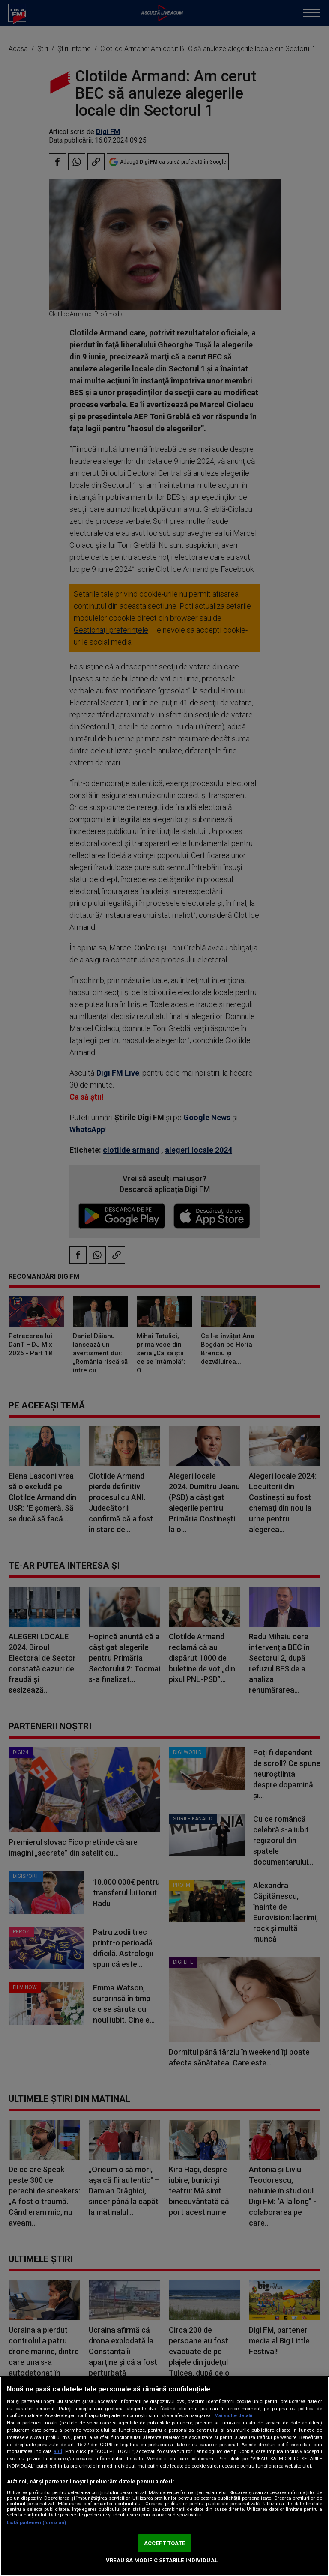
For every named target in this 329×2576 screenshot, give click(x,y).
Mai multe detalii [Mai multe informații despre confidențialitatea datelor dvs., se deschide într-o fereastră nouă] (233, 2415)
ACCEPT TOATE (164, 2543)
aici (58, 2451)
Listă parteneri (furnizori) (36, 2522)
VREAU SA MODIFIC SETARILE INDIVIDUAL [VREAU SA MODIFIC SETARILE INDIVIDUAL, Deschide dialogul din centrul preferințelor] (162, 2560)
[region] (164, 2476)
